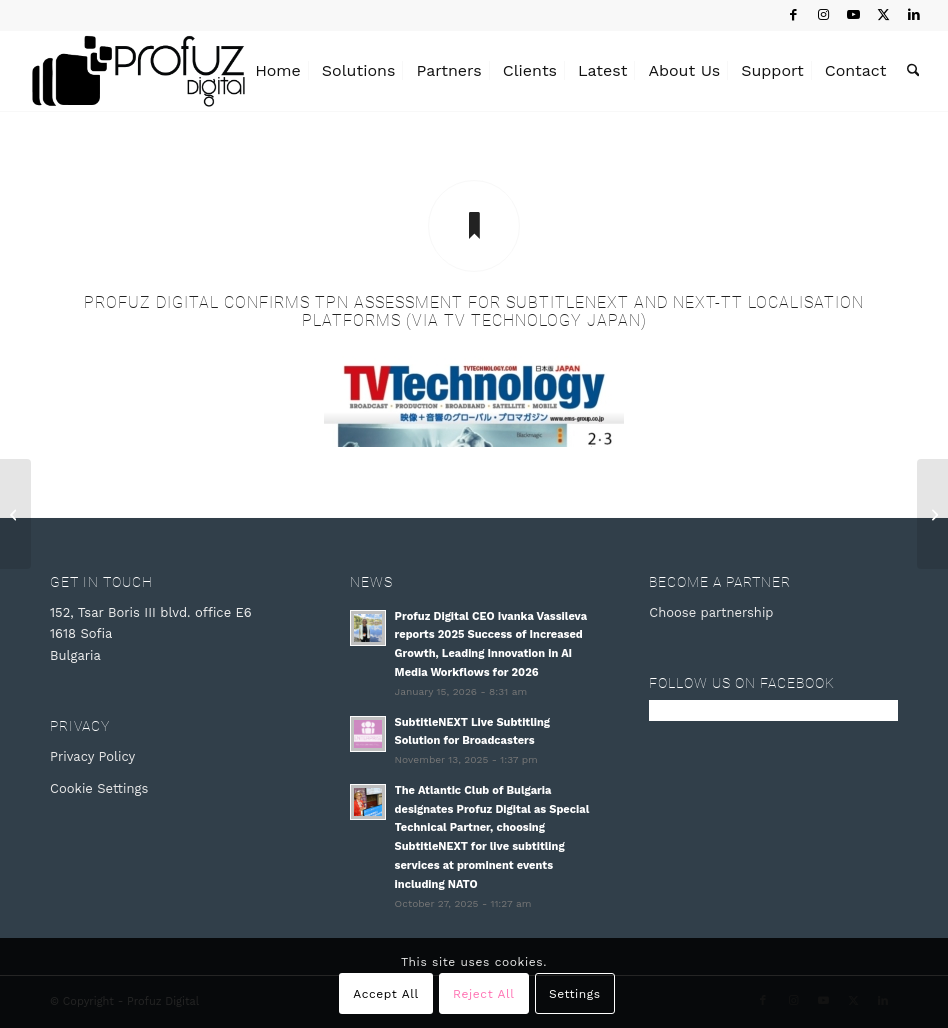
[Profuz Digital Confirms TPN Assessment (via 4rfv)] (932, 514)
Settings (575, 994)
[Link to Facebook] (793, 15)
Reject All (483, 994)
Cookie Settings (99, 788)
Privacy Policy (92, 756)
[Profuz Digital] (138, 71)
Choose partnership (711, 612)
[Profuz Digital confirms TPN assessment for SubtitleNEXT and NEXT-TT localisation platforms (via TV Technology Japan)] (474, 226)
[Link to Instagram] (823, 15)
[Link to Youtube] (853, 15)
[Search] (913, 71)
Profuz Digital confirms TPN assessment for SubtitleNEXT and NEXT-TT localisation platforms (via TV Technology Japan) (474, 311)
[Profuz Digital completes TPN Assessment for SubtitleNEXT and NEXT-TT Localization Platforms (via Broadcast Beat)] (15, 514)
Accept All (386, 994)
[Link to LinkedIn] (914, 15)
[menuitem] (278, 71)
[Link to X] (883, 15)
